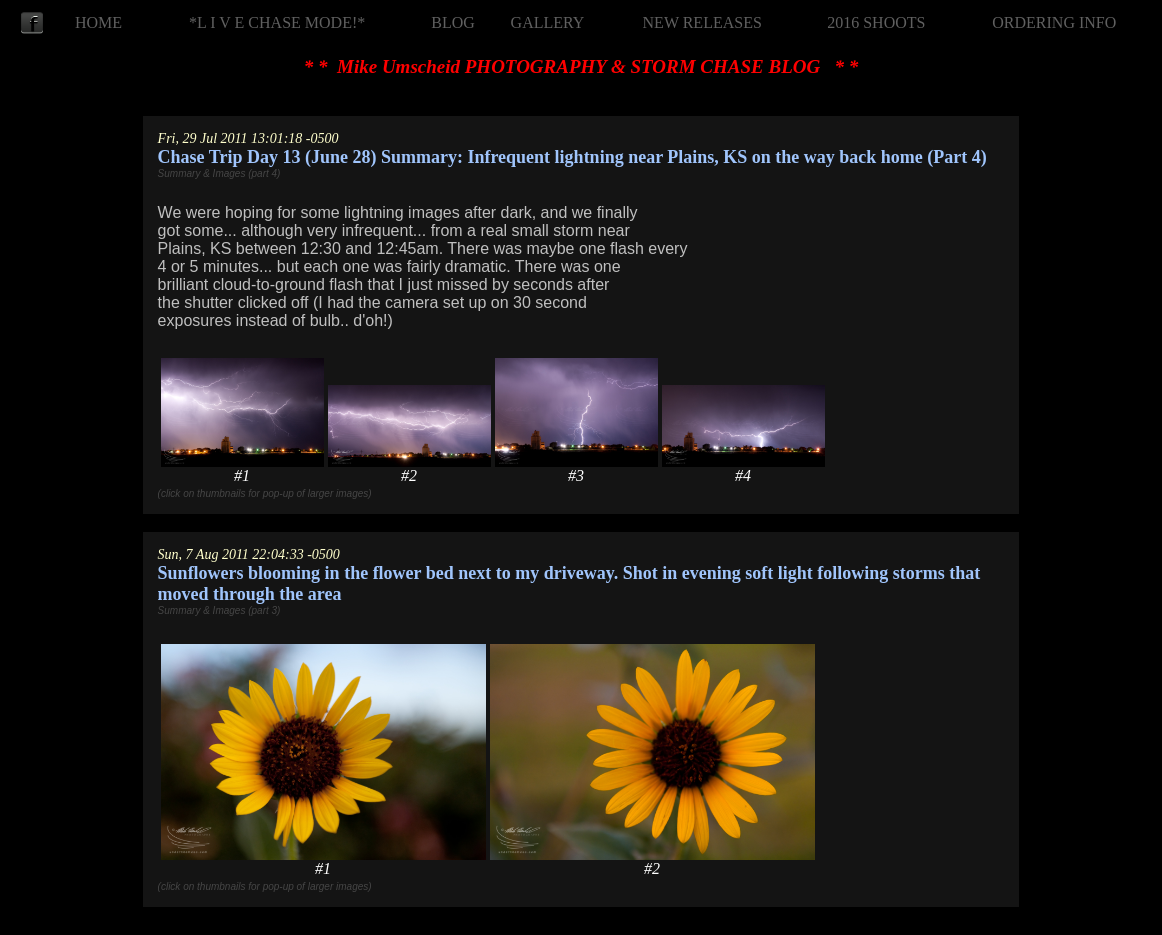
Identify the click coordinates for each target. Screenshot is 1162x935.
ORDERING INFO (1054, 22)
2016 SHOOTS (876, 22)
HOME (98, 22)
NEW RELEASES (702, 22)
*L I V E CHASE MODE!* (277, 22)
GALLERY (548, 22)
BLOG (453, 22)
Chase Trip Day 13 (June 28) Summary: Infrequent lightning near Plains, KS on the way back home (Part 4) (572, 157)
